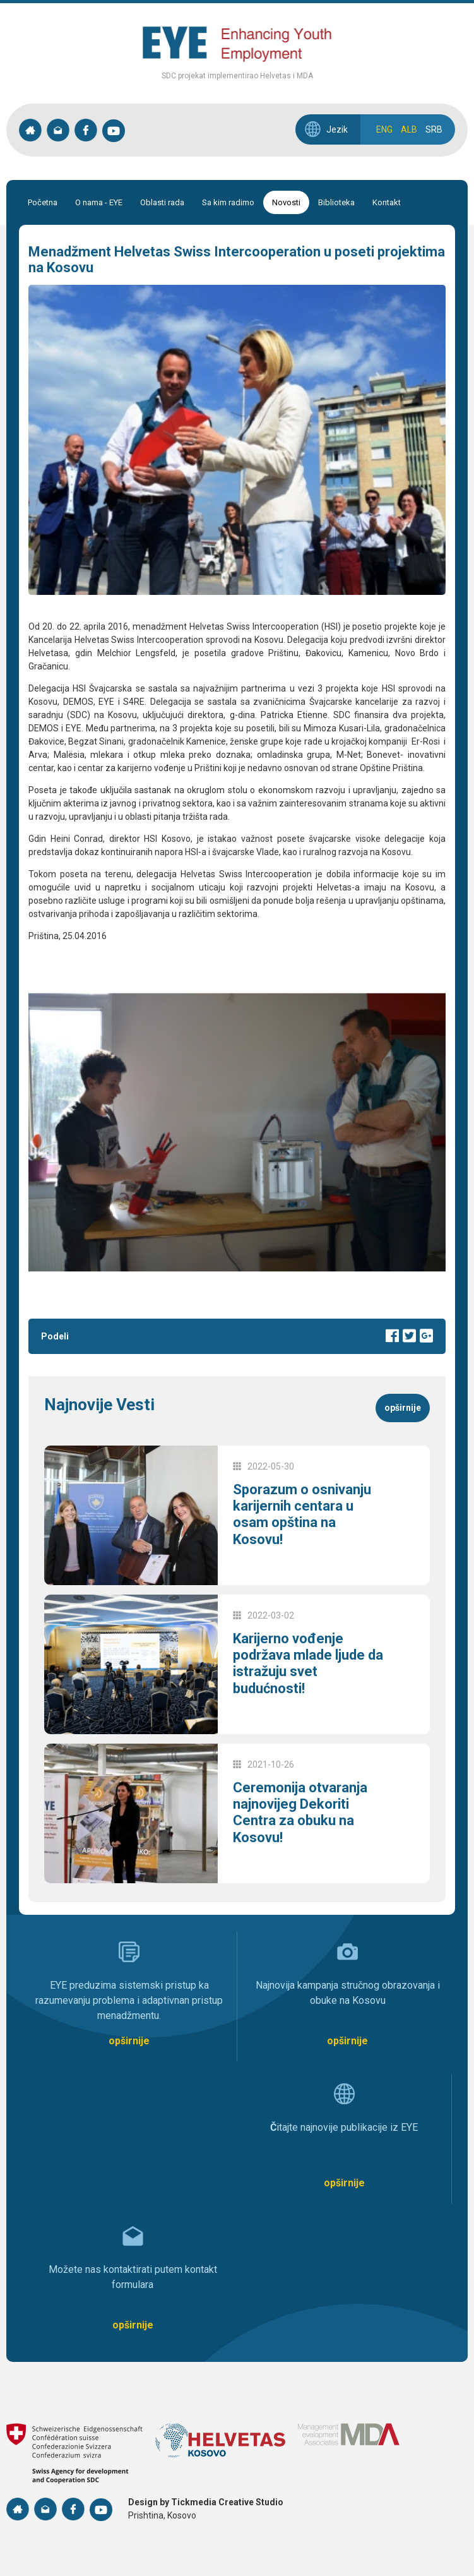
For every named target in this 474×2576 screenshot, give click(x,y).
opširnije (402, 1408)
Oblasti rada (162, 202)
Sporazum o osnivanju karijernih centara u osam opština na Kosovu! (302, 1514)
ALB (409, 129)
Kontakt (386, 202)
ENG (384, 129)
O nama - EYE (98, 202)
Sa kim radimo (228, 202)
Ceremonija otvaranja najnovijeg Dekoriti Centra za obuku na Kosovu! (300, 1812)
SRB (433, 129)
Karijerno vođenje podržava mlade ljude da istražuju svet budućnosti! (308, 1663)
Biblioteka (336, 202)
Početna (42, 202)
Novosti (286, 202)
